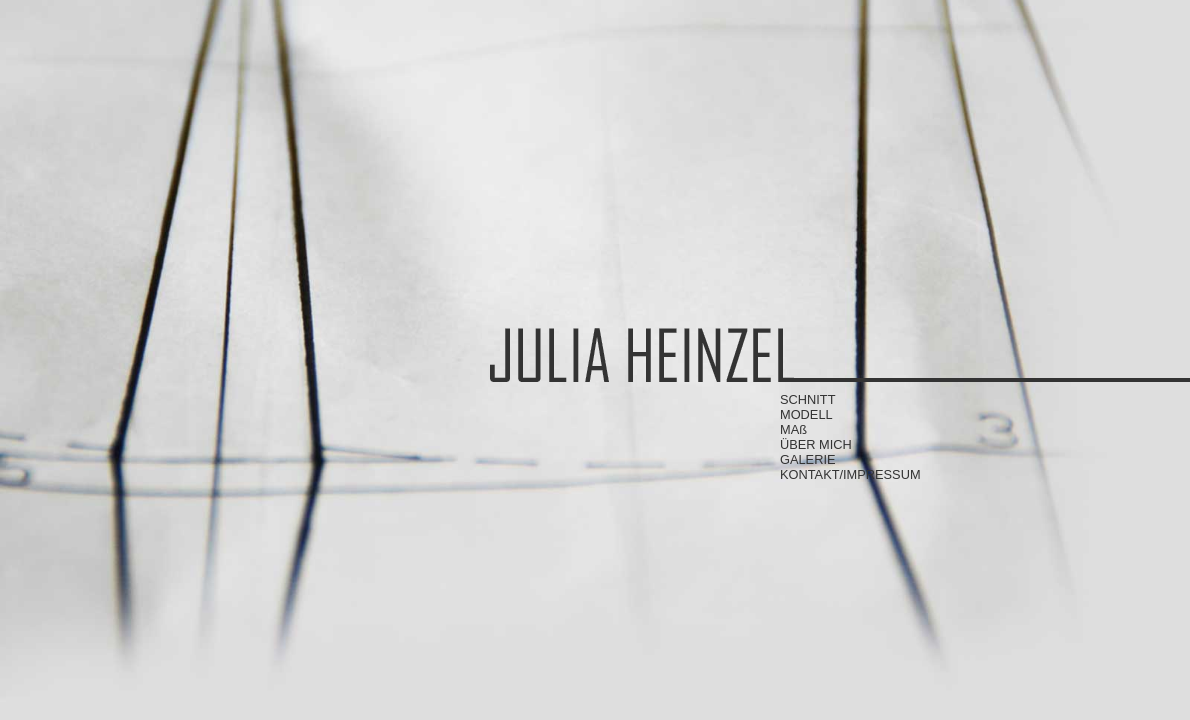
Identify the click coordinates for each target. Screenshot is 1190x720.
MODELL (806, 414)
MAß (793, 429)
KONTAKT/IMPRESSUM (850, 474)
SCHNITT (807, 399)
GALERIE (807, 459)
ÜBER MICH (816, 444)
